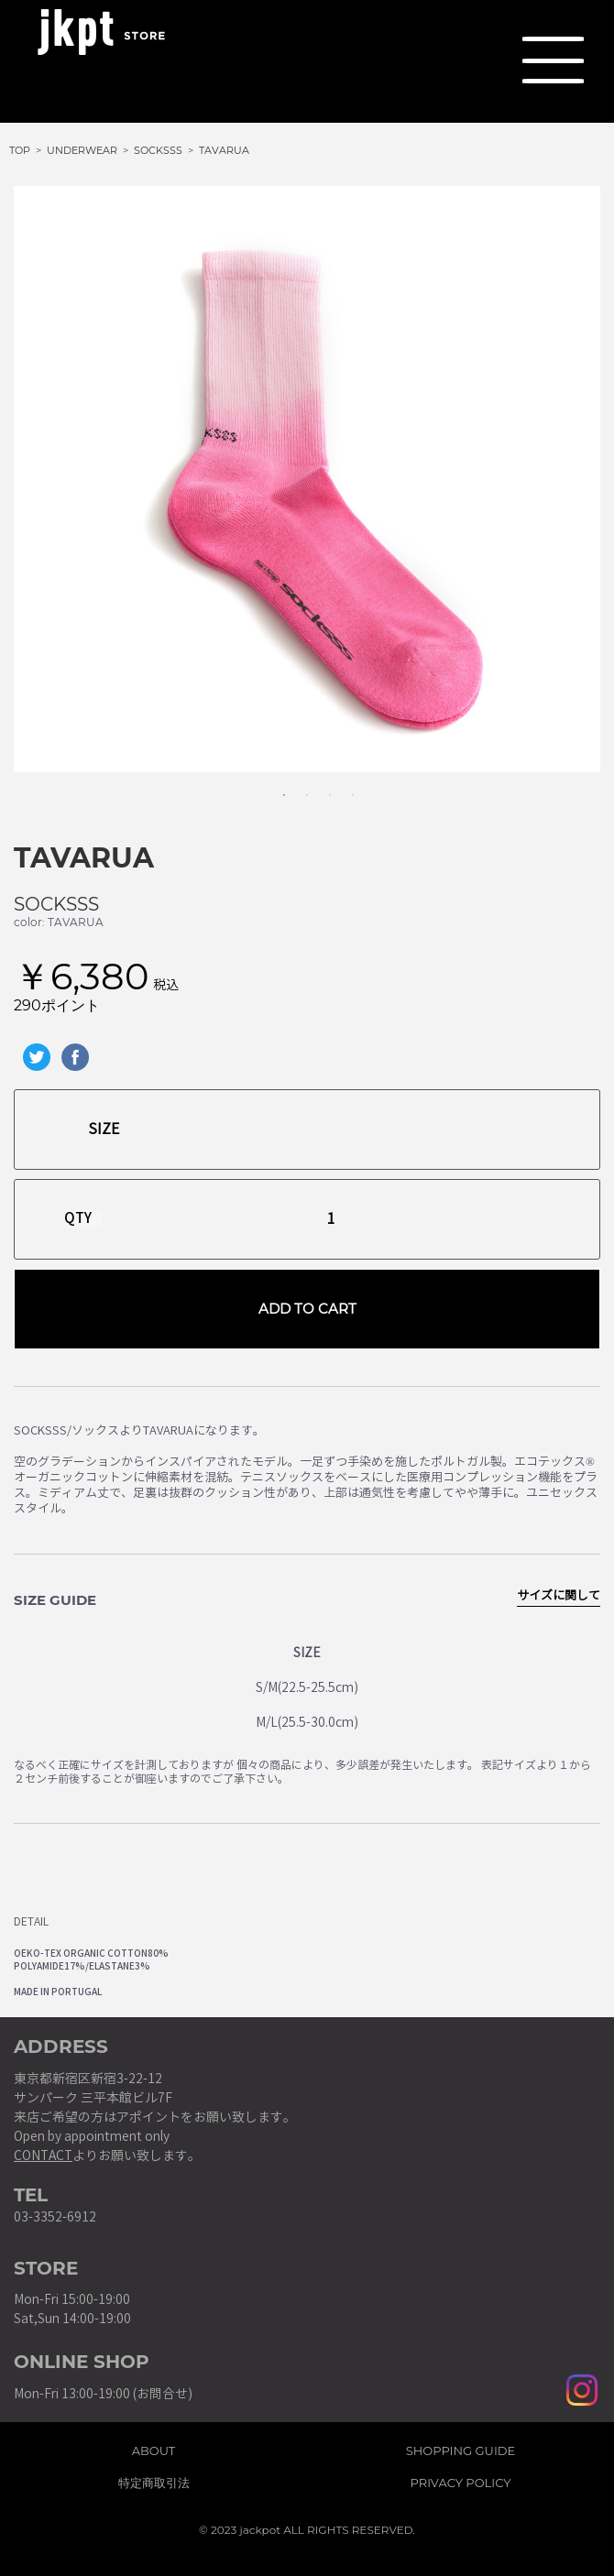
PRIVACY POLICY (461, 2479)
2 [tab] (298, 786)
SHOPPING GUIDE (461, 2447)
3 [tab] (321, 786)
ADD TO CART (307, 1308)
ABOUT (154, 2447)
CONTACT (43, 2156)
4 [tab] (343, 786)
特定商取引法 (154, 2479)
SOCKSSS (56, 904)
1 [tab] (275, 786)
